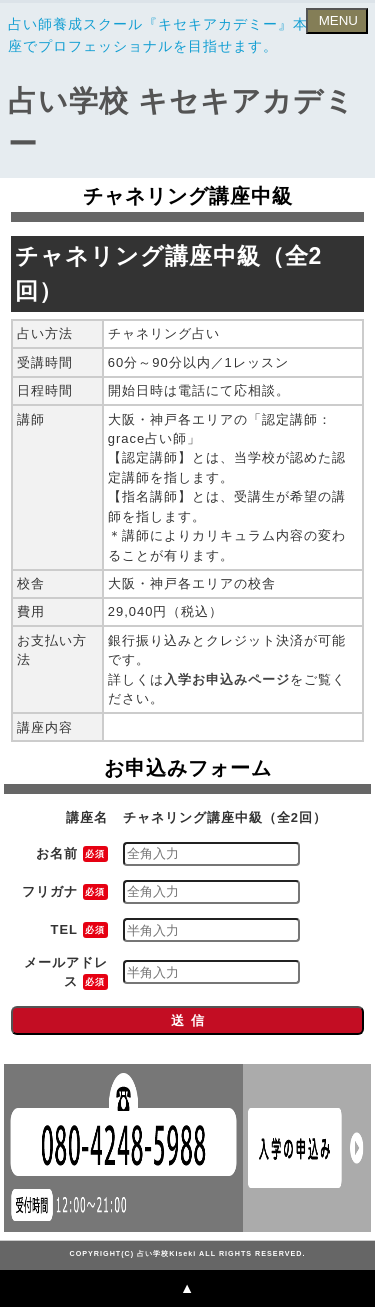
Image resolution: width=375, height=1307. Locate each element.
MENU (336, 20)
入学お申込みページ (227, 679)
